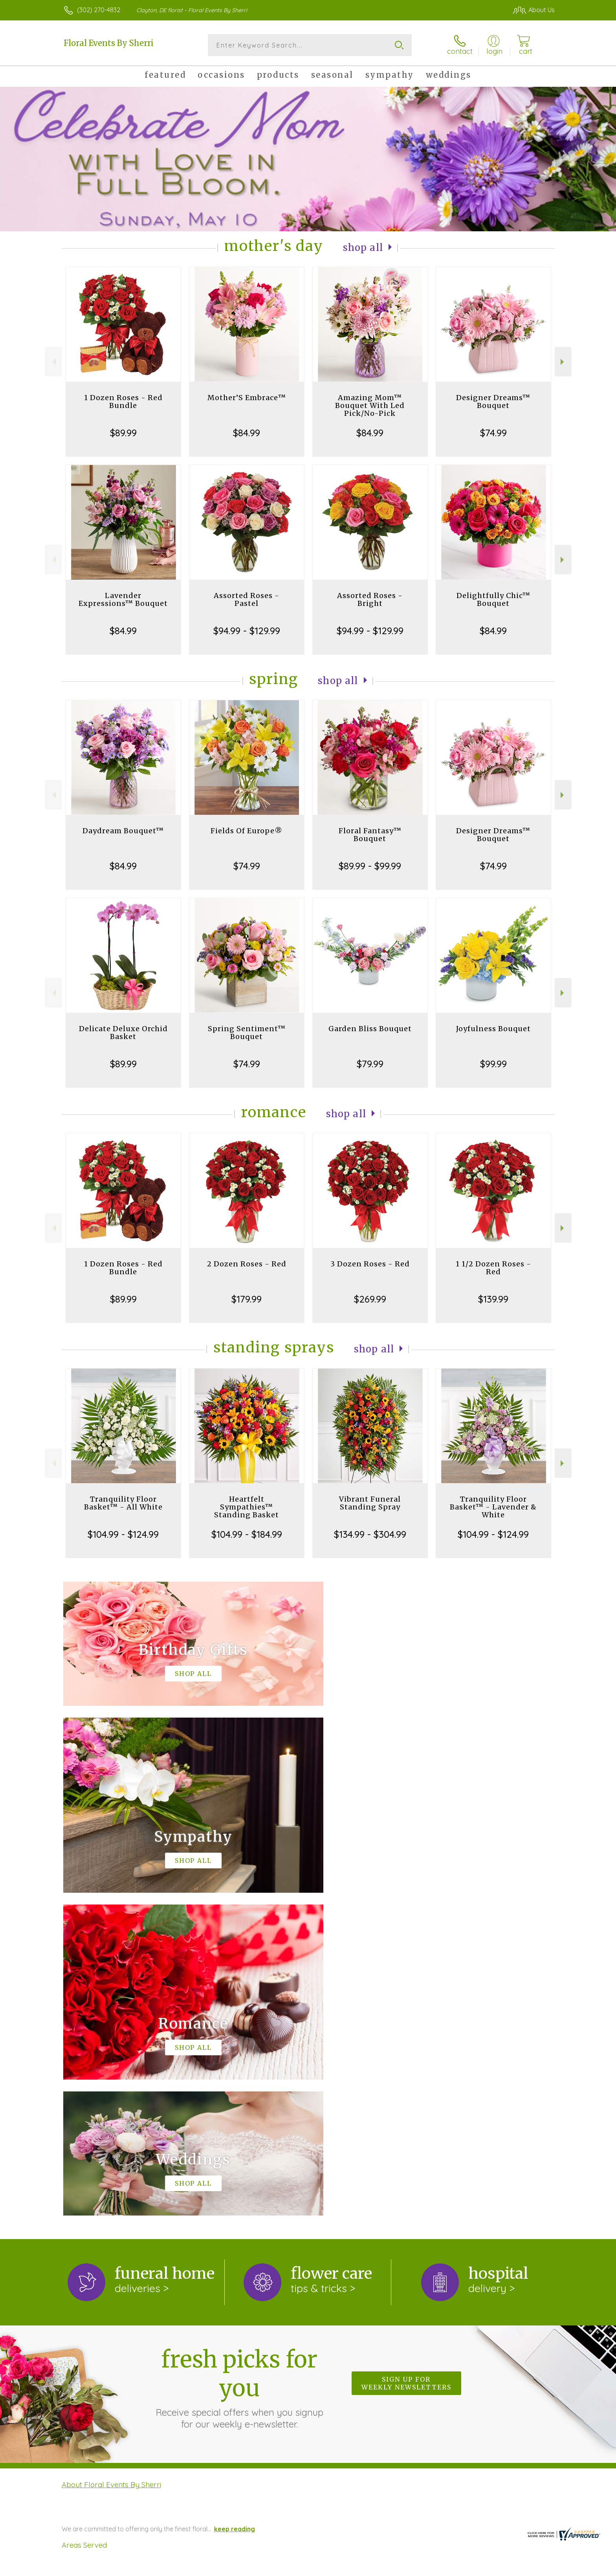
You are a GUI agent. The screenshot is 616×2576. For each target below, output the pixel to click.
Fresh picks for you (239, 2064)
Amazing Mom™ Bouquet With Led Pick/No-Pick (370, 405)
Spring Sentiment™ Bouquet (247, 1032)
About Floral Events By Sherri (111, 2161)
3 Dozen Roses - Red (370, 1263)
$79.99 (370, 1064)
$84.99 (246, 433)
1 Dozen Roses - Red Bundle (123, 401)
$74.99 (493, 433)
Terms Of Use (382, 2567)
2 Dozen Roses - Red (246, 1263)
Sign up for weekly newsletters (406, 2060)
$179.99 (246, 1299)
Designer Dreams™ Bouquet (493, 401)
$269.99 (370, 1299)
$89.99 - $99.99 (370, 866)
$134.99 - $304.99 (370, 1534)
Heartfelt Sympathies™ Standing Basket (246, 1507)
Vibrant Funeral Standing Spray (370, 1503)
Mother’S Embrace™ (246, 397)
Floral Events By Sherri (109, 43)
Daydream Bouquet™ (123, 830)
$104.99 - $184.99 (246, 1534)
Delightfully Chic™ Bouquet (493, 599)
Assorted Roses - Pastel (246, 599)
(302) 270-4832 (98, 10)
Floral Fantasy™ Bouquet (370, 834)
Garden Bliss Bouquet (370, 1028)
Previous (53, 362)
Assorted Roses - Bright (370, 599)
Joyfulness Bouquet (493, 1028)
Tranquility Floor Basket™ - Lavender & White (493, 1507)
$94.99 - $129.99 (246, 631)
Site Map (533, 2567)
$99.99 (493, 1064)
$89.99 (123, 433)
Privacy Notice (429, 2567)
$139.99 (493, 1299)
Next (563, 362)
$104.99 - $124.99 (123, 1534)
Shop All (363, 248)
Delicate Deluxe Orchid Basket (123, 1032)
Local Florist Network (485, 2567)
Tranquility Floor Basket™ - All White (123, 1503)
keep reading (234, 2206)
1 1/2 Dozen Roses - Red (493, 1267)
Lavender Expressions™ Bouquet (123, 599)
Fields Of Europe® (246, 830)
